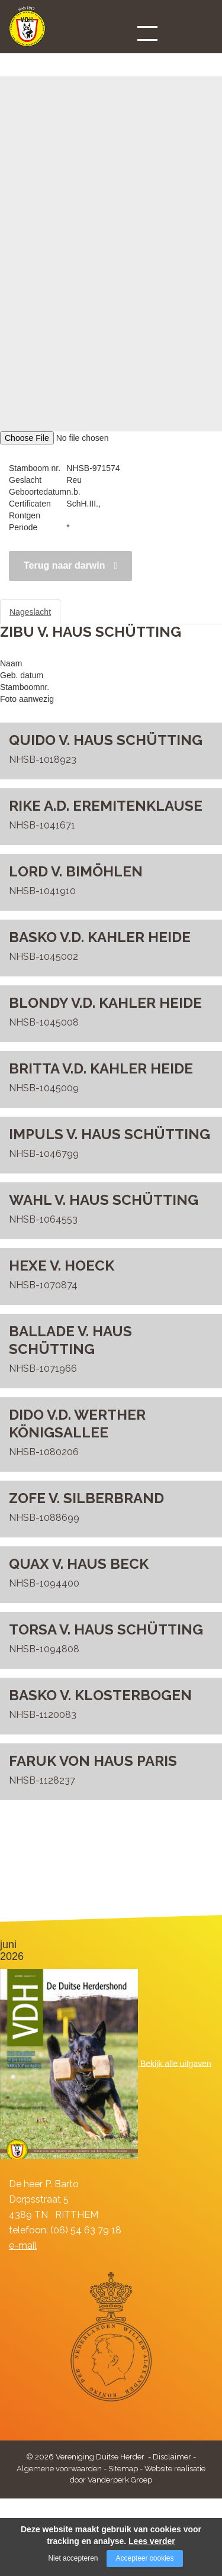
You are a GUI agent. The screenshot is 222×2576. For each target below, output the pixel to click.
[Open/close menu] (147, 33)
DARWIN (16, 54)
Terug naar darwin (64, 565)
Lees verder (151, 2541)
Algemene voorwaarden (59, 2468)
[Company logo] (27, 31)
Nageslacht (30, 612)
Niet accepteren (73, 2558)
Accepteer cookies (144, 2558)
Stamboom (91, 612)
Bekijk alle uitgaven (175, 2063)
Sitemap (123, 2468)
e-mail (23, 2245)
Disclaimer (172, 2456)
